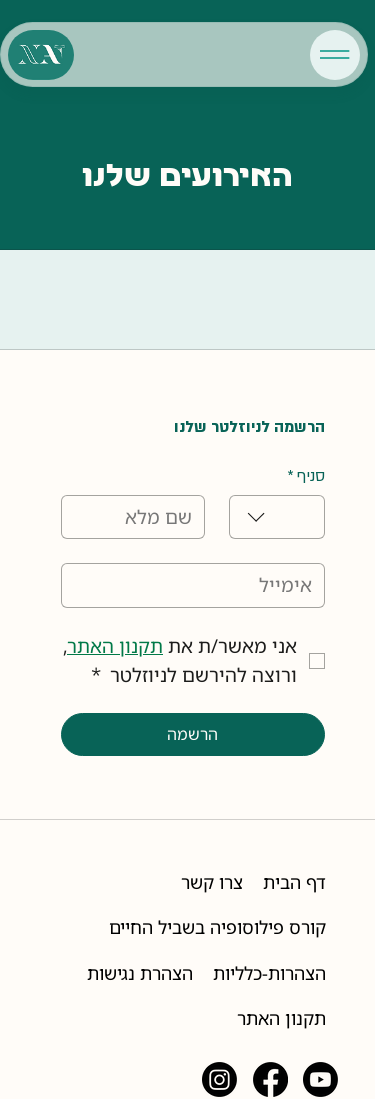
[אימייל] (199, 585)
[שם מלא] (139, 517)
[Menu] (335, 55)
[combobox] (277, 517)
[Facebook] (270, 1079)
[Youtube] (320, 1079)
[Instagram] (219, 1079)
